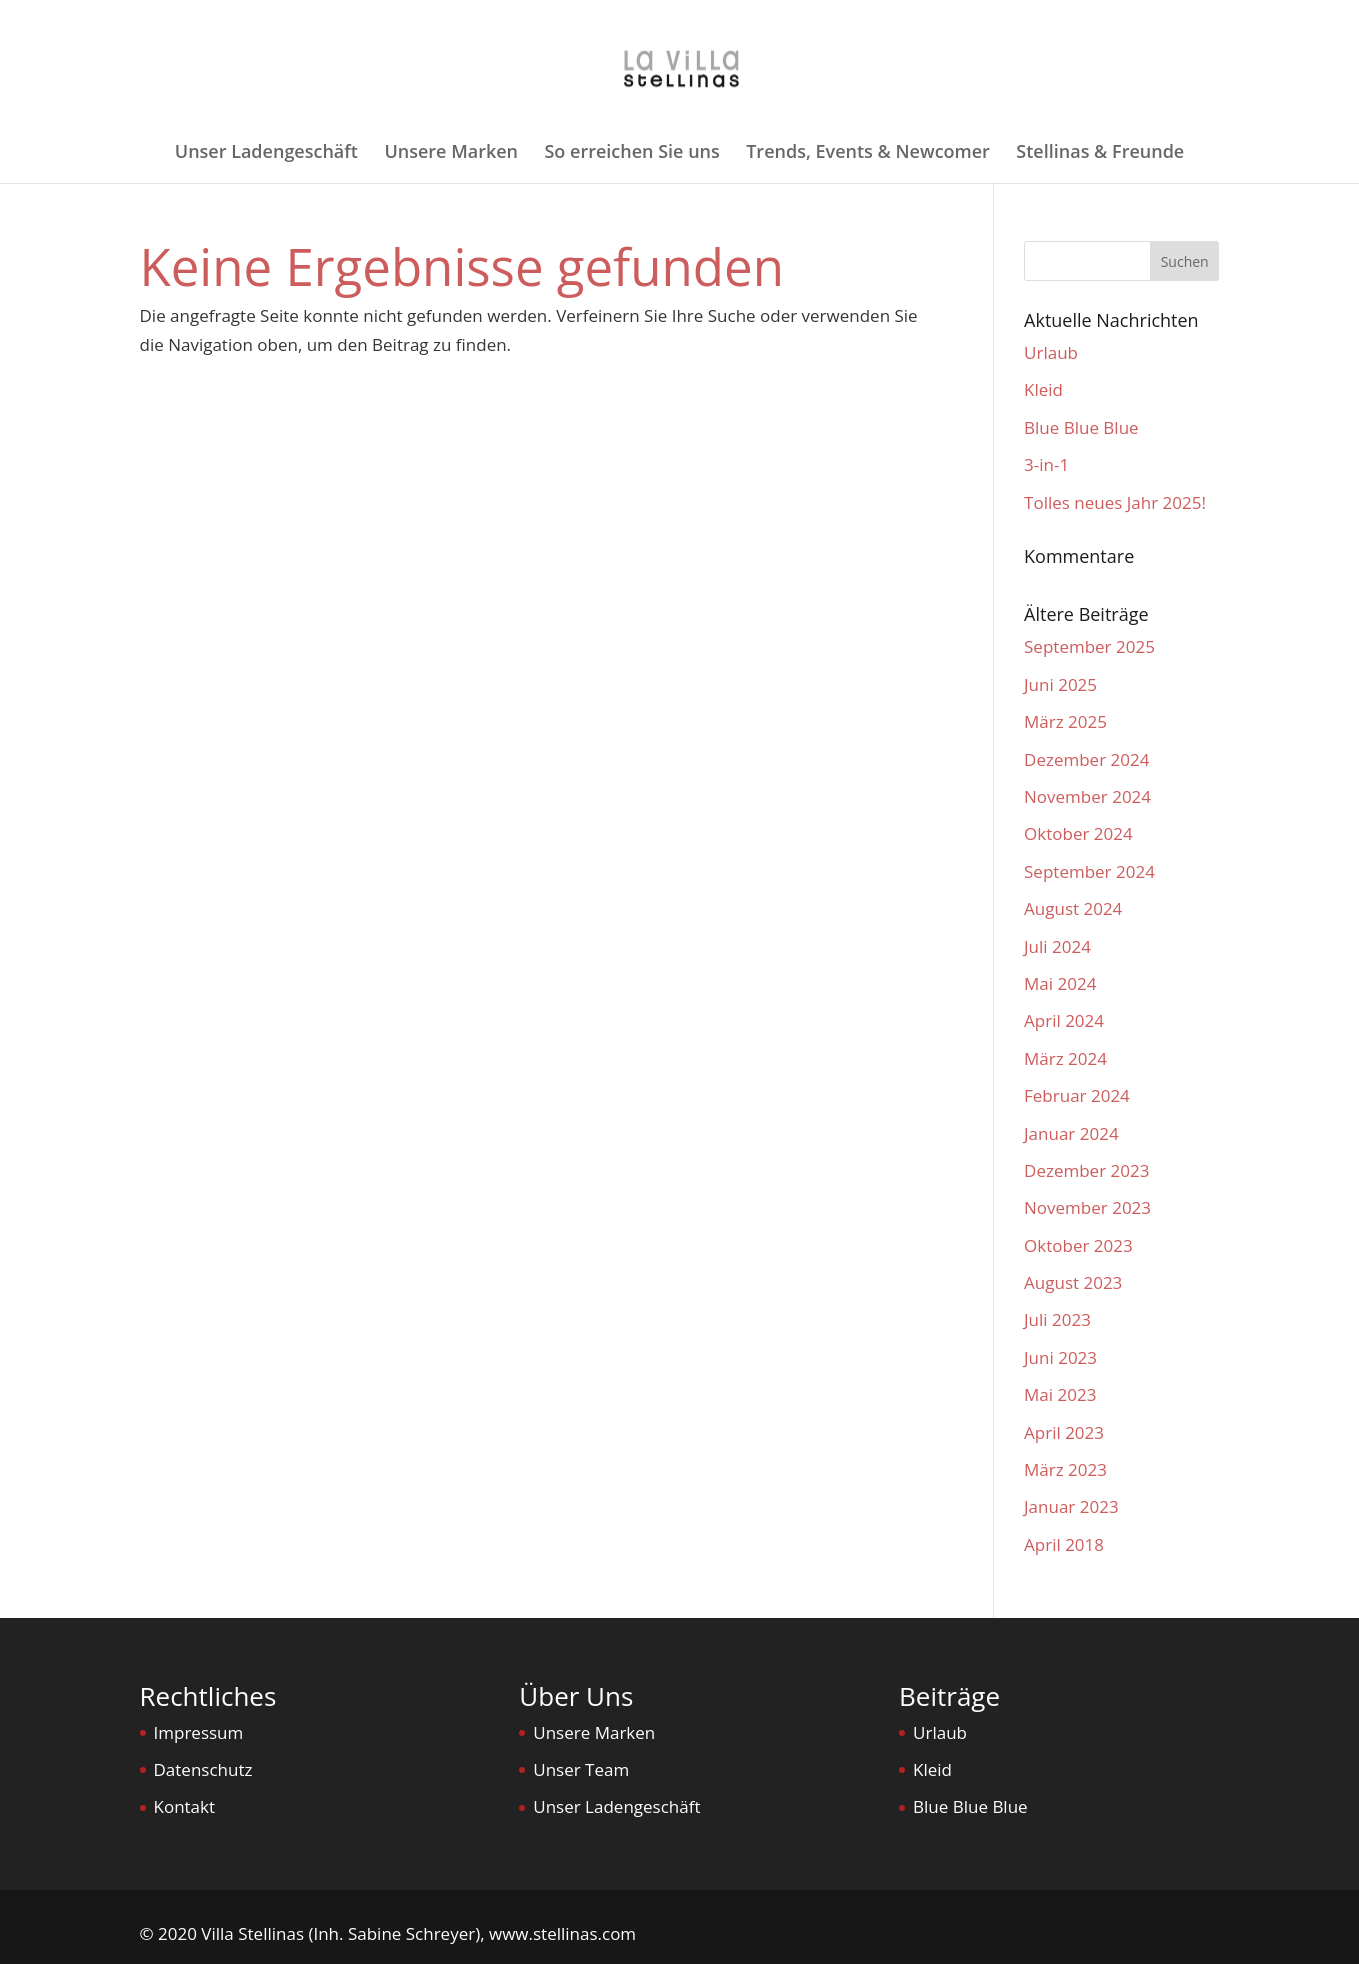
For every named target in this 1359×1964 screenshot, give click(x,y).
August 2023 (1073, 1282)
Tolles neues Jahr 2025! (1115, 502)
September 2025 (1089, 646)
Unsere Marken (451, 153)
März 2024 (1065, 1058)
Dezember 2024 (1086, 759)
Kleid (1043, 389)
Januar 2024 (1071, 1133)
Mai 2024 (1060, 983)
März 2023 (1065, 1469)
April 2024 (1064, 1020)
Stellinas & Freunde (1100, 153)
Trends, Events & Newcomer (868, 153)
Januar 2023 (1071, 1506)
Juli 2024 (1057, 946)
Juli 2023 (1057, 1319)
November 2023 (1087, 1207)
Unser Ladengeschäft (266, 153)
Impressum (199, 1732)
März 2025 (1065, 721)
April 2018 (1064, 1544)
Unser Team (581, 1769)
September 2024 (1089, 871)
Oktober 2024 (1078, 833)
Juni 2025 (1060, 684)
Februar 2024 (1077, 1095)
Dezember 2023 (1086, 1170)
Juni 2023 (1060, 1357)
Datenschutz (203, 1769)
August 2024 (1073, 908)
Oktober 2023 (1078, 1245)
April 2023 (1064, 1432)
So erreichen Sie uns (631, 153)
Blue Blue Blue (1081, 427)
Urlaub (1051, 352)
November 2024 (1087, 796)
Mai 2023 (1060, 1394)
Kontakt (185, 1806)
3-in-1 (1046, 464)
